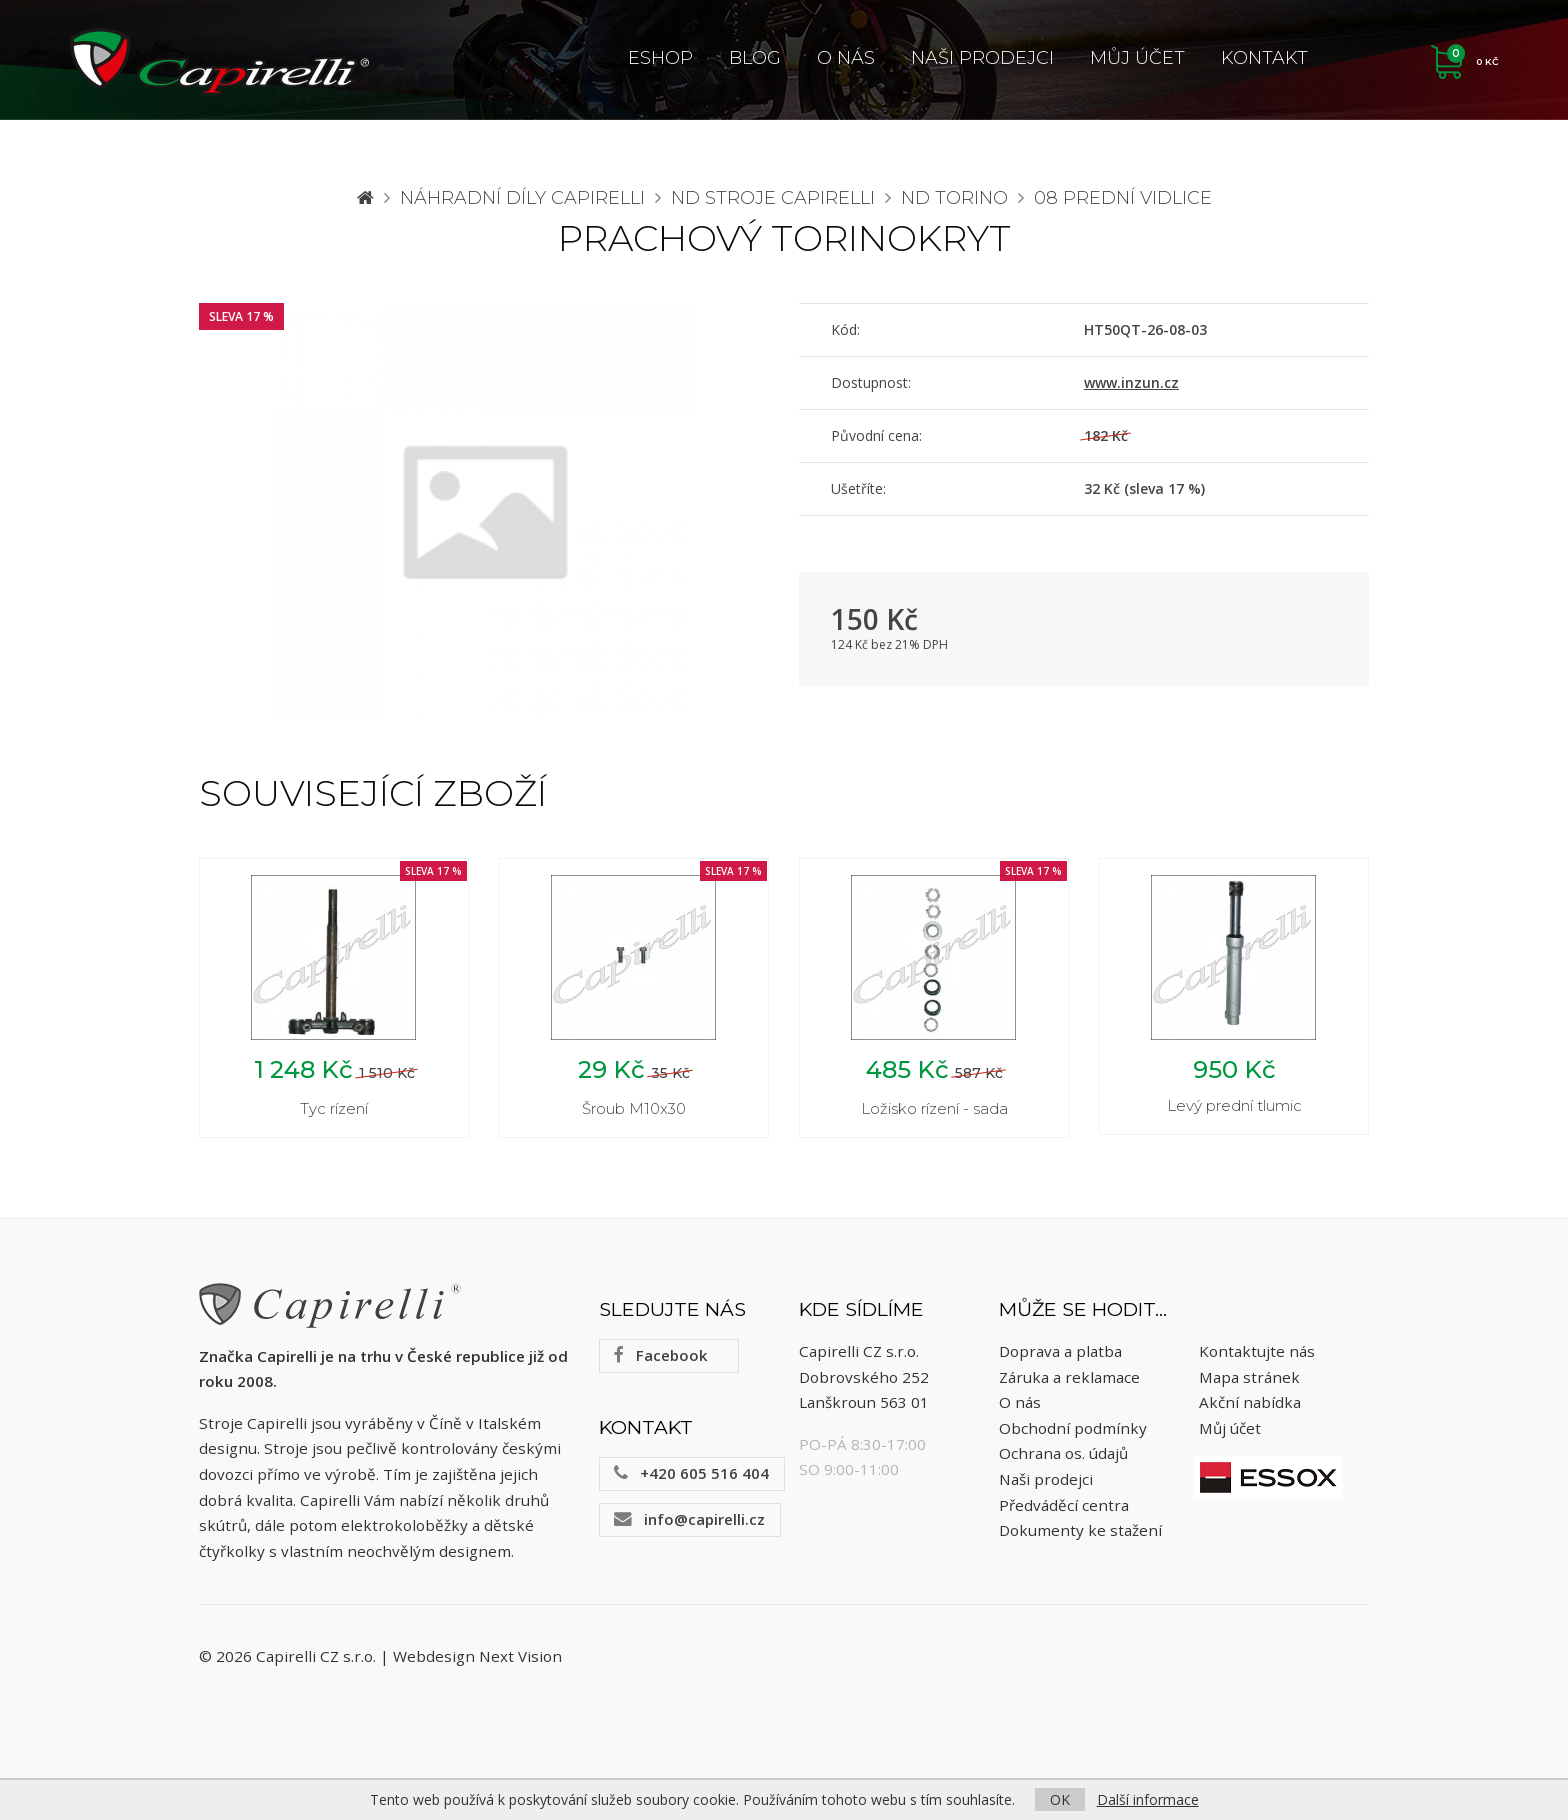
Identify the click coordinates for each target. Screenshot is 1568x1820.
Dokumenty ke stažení (1080, 1530)
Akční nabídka (1250, 1402)
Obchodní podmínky (1073, 1428)
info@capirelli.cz (689, 1519)
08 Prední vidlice (1123, 198)
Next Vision (520, 1656)
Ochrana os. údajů (1063, 1453)
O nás (846, 58)
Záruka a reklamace (1069, 1377)
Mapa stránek (1249, 1377)
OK (1060, 1799)
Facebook (660, 1355)
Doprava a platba (1060, 1351)
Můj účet (1137, 58)
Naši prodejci (982, 58)
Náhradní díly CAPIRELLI (522, 198)
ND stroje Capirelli (773, 198)
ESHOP (660, 58)
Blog (755, 58)
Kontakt (1264, 58)
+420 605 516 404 (691, 1473)
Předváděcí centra (1064, 1505)
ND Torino (954, 198)
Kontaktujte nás (1257, 1351)
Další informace (1148, 1799)
